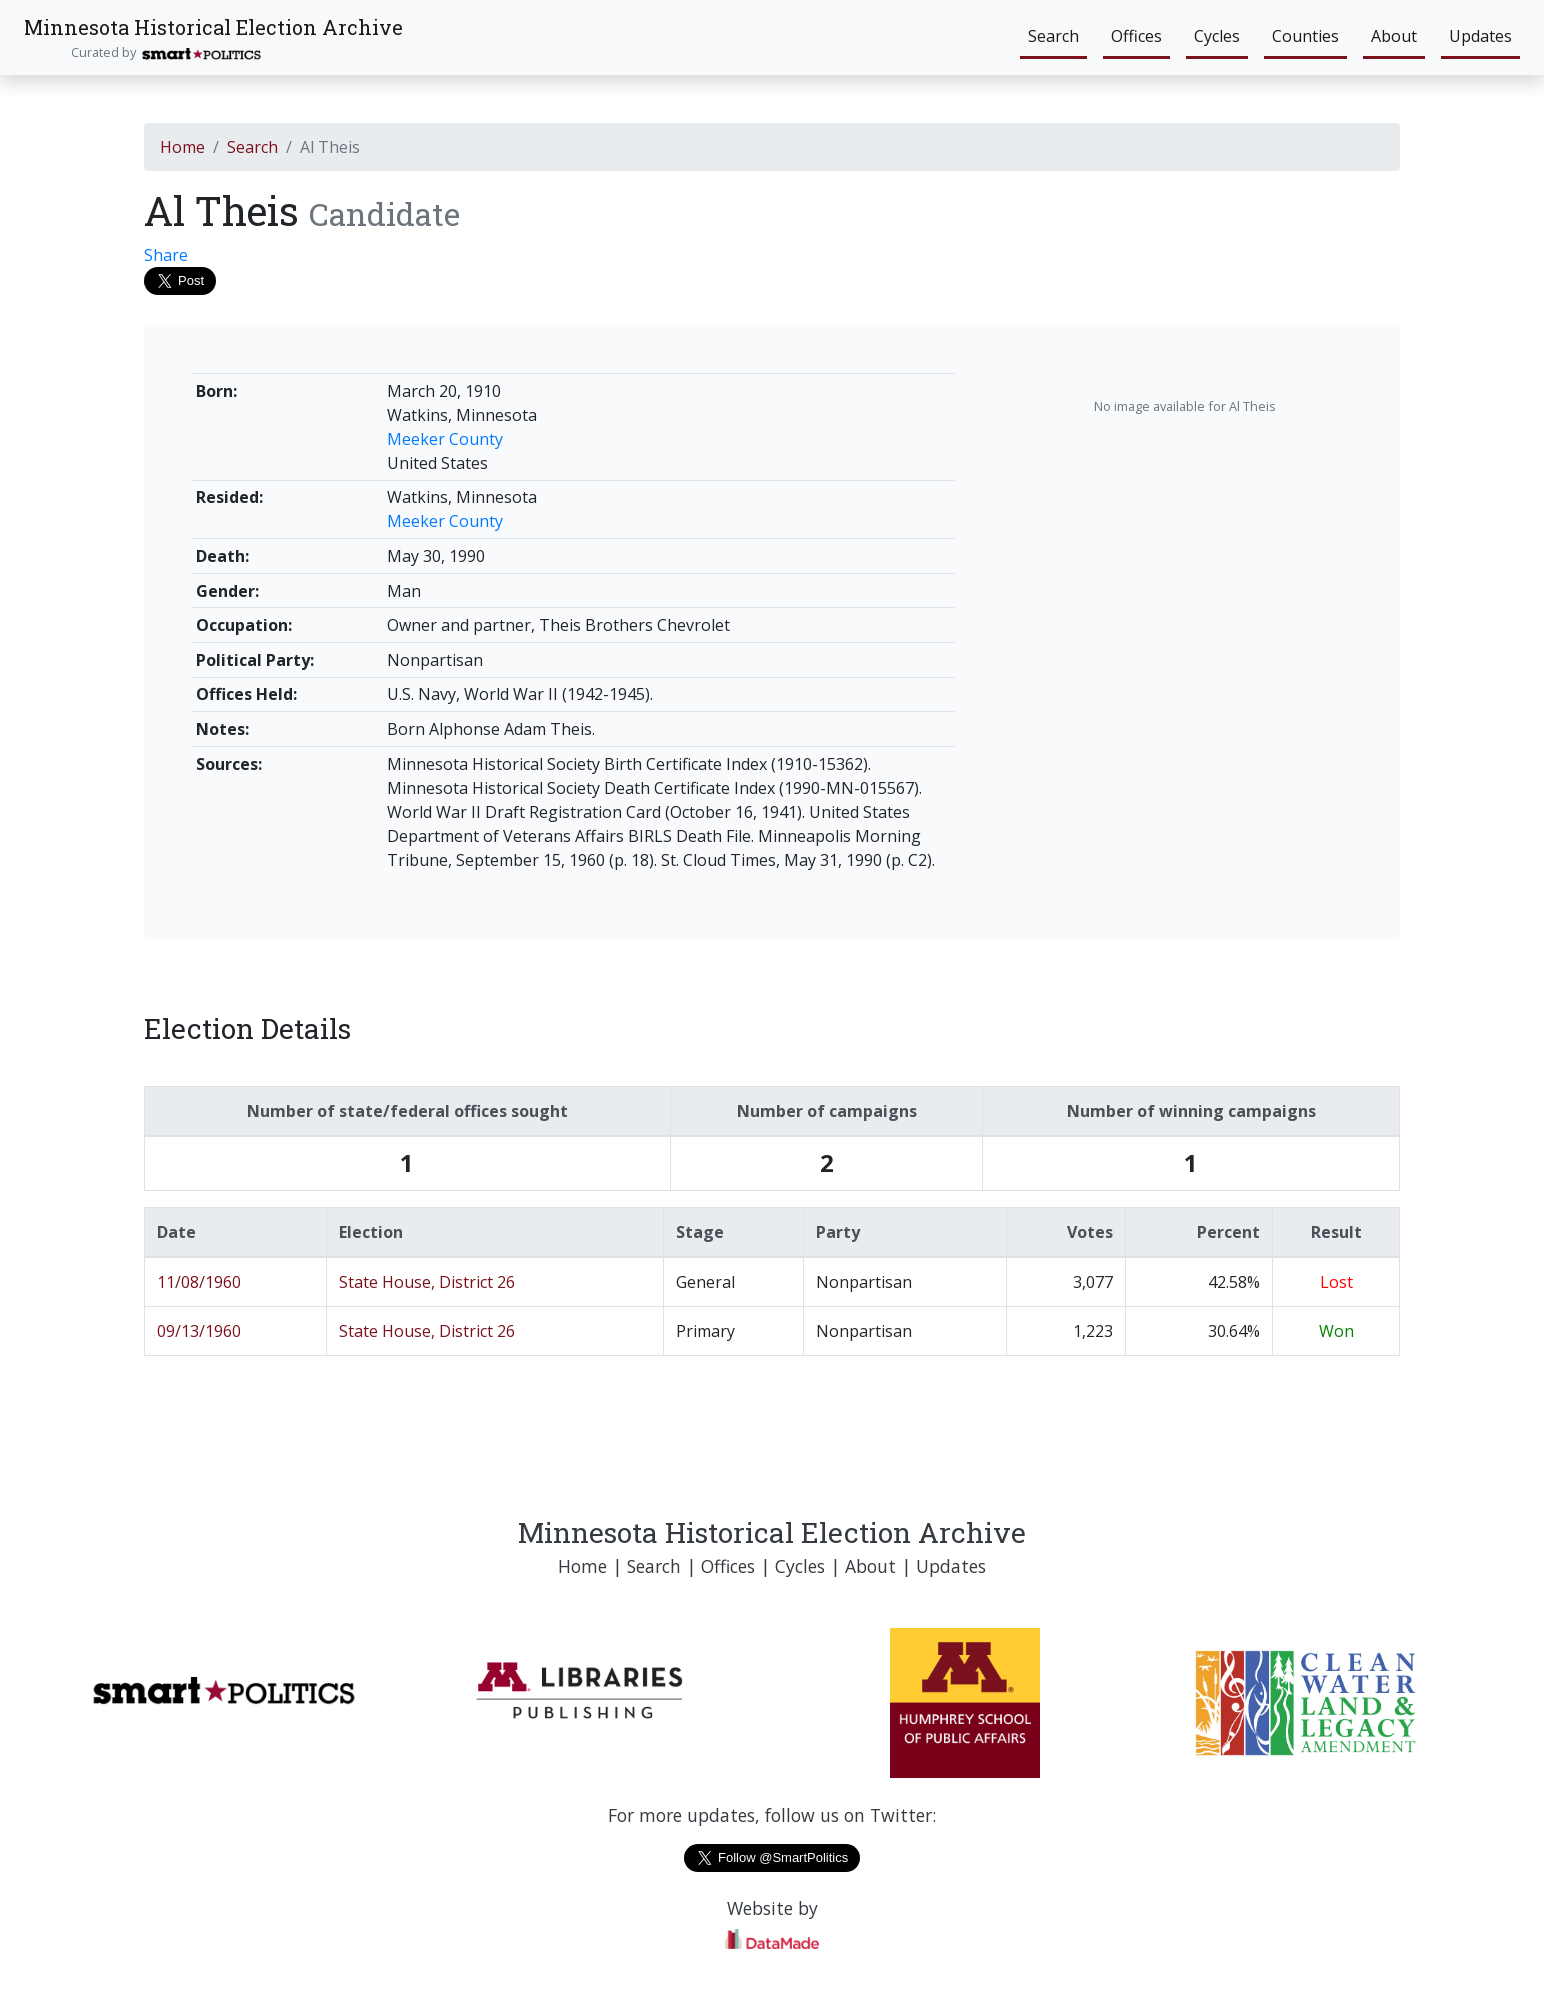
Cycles (1217, 36)
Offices (1136, 36)
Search (1053, 36)
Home (182, 147)
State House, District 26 (427, 1282)
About (1394, 36)
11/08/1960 (199, 1282)
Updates (1480, 36)
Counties (1305, 36)
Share (166, 255)
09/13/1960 (199, 1331)
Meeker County (445, 439)
